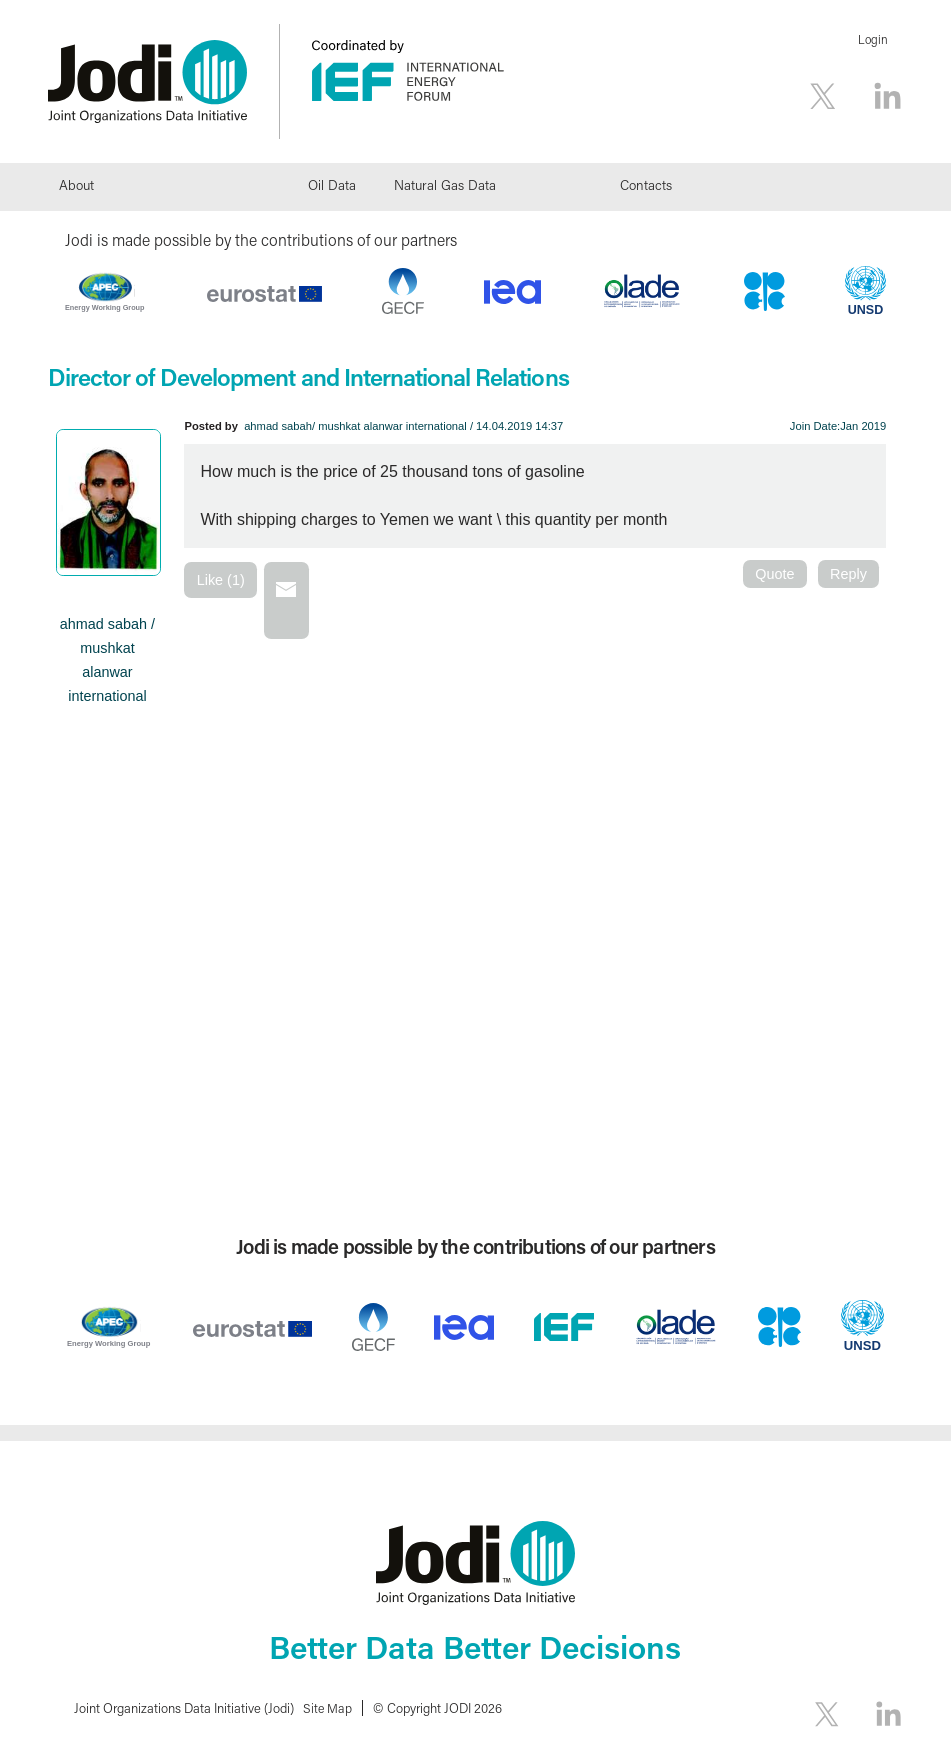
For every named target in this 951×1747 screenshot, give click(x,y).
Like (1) (221, 580)
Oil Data (332, 185)
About (76, 185)
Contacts (646, 185)
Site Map (329, 1707)
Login (873, 39)
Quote (774, 574)
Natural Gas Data (445, 185)
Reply (848, 574)
